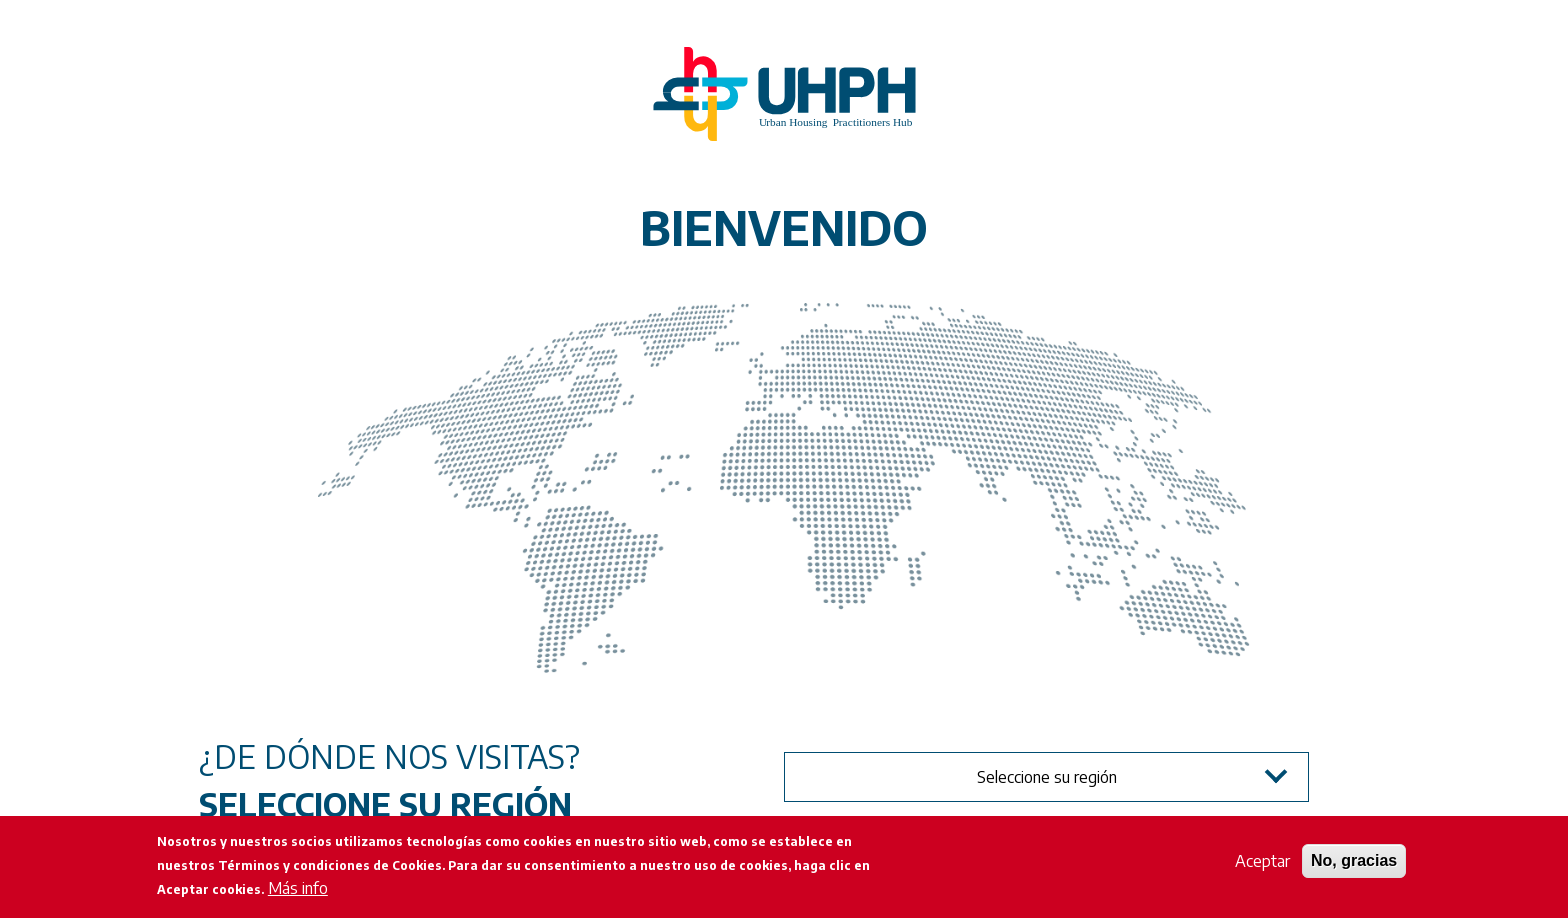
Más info (298, 888)
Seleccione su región (1047, 777)
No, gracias (1354, 860)
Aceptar (1262, 861)
